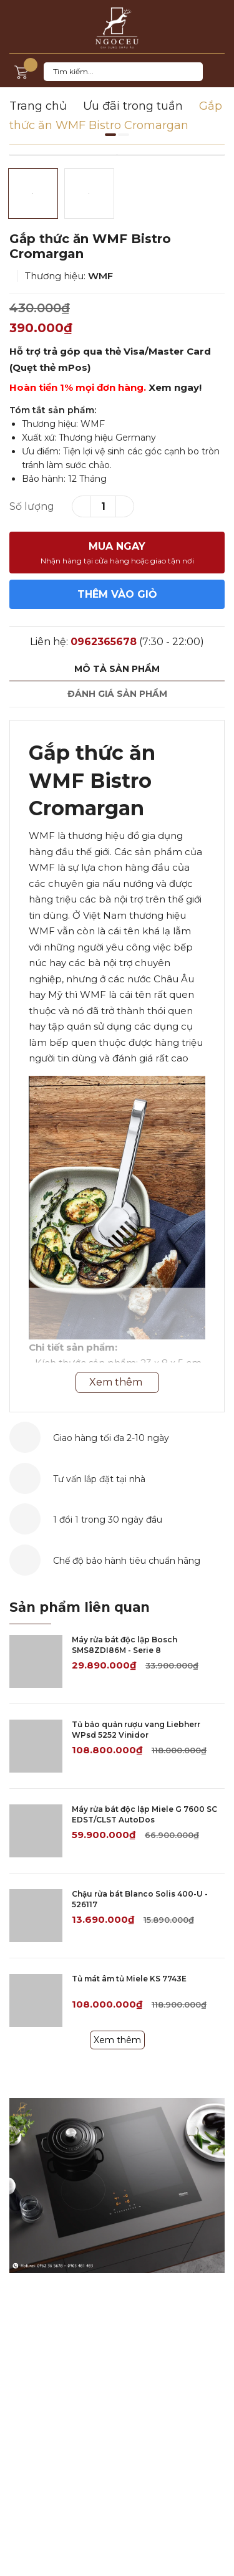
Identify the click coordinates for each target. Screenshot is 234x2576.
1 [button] (110, 134)
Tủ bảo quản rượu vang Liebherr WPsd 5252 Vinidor (136, 1730)
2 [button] (123, 134)
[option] (117, 155)
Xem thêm (117, 2040)
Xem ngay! (175, 387)
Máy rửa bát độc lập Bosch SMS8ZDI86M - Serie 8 (124, 1645)
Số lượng (31, 506)
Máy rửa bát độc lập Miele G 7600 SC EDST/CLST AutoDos (144, 1814)
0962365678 (104, 642)
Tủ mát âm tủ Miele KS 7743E (129, 1978)
